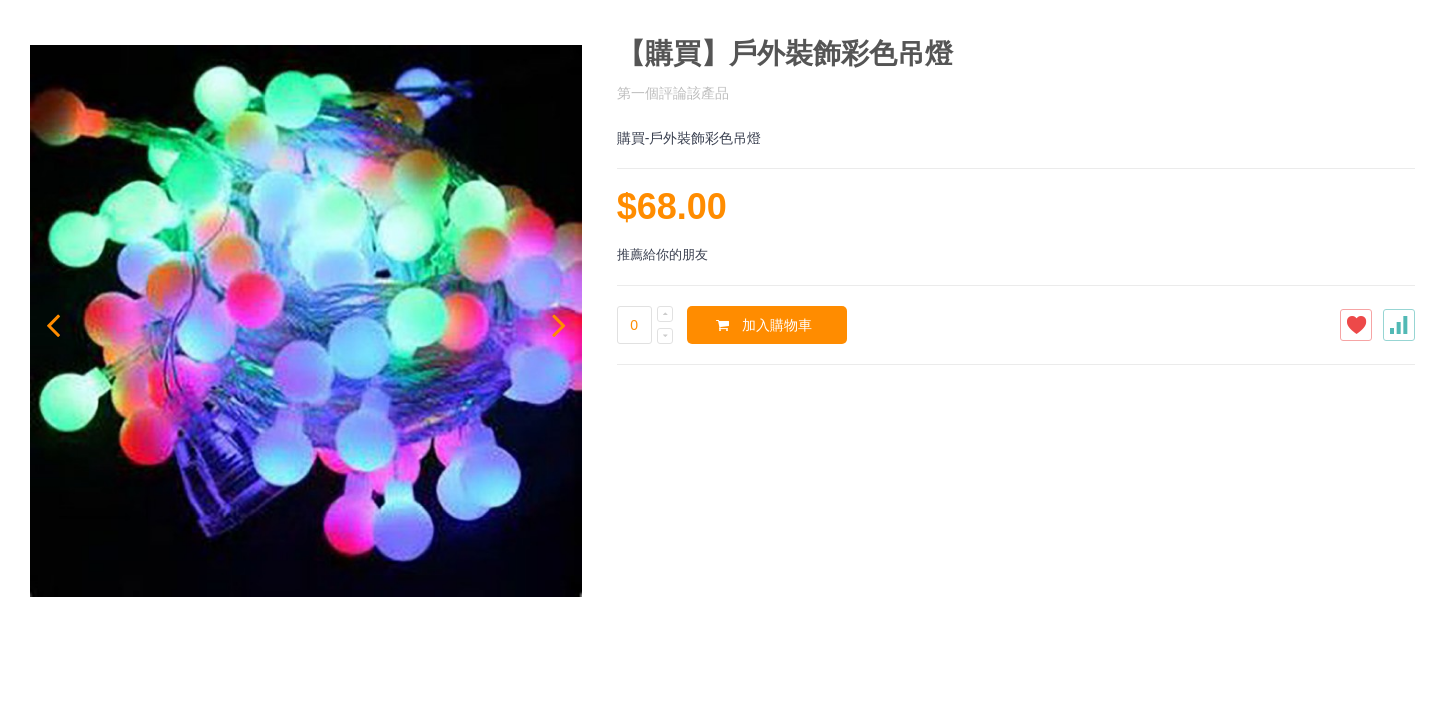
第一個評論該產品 (673, 93)
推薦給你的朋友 (662, 254)
